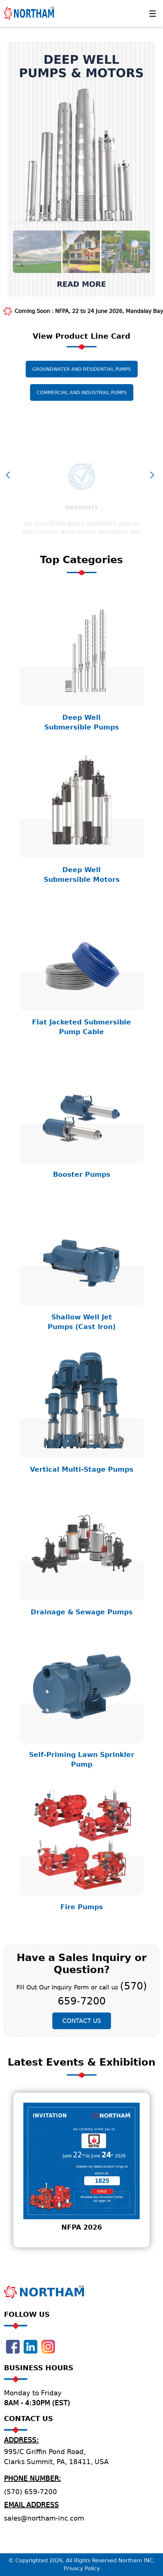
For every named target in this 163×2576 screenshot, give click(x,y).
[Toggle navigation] (152, 13)
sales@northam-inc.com (44, 2518)
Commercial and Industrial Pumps (82, 404)
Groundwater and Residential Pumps (81, 380)
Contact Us (81, 2032)
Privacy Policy (82, 2568)
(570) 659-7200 (30, 2492)
